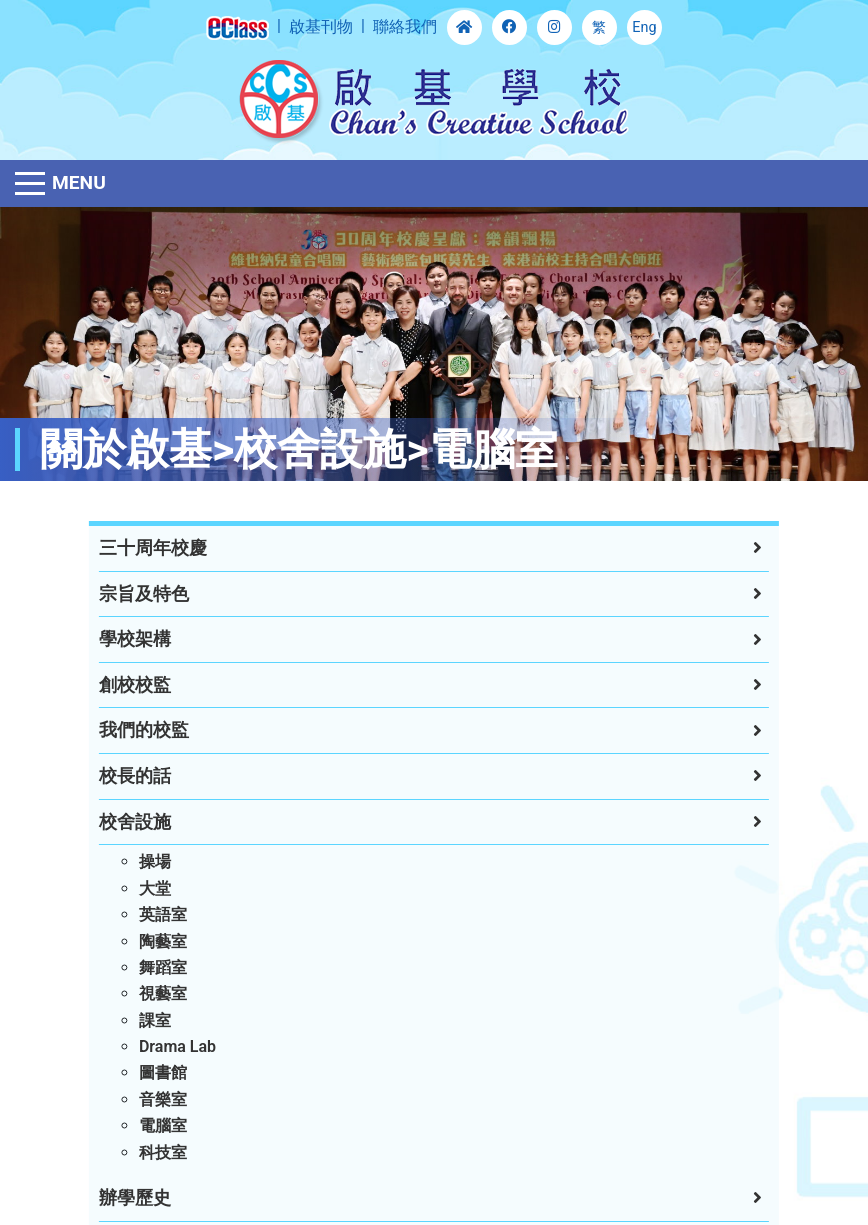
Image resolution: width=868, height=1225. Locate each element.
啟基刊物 (321, 26)
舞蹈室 (157, 967)
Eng (644, 27)
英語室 (157, 914)
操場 (149, 861)
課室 (149, 1020)
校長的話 (129, 776)
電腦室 (157, 1125)
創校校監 (129, 685)
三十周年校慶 (147, 548)
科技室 (157, 1152)
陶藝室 (157, 941)
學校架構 (129, 639)
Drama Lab (171, 1046)
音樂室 (157, 1099)
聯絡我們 (405, 26)
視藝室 (157, 993)
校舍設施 (129, 822)
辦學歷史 (129, 1198)
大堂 (149, 888)
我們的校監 (138, 730)
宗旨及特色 (138, 594)
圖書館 (157, 1072)
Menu (79, 182)
